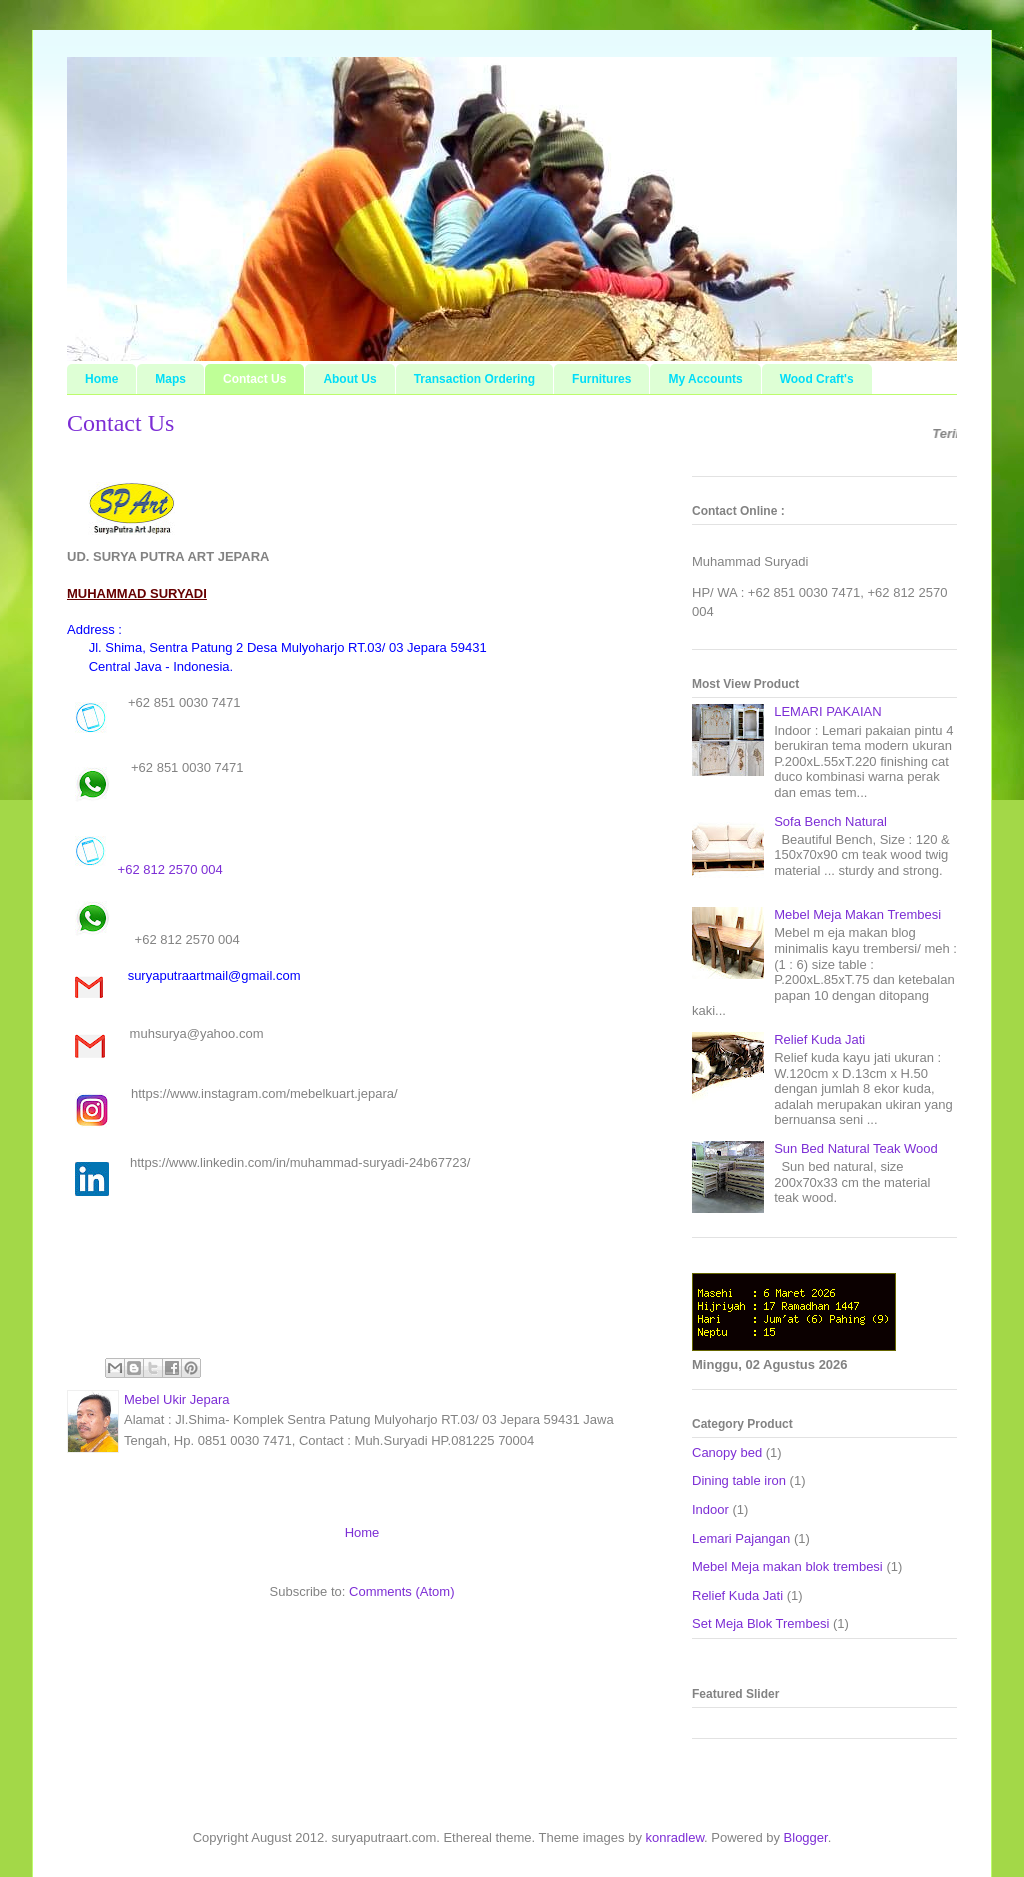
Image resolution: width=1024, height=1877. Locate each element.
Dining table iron (739, 1480)
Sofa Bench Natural (830, 821)
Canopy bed (727, 1452)
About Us (349, 379)
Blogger (806, 1837)
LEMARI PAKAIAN (827, 711)
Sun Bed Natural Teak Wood (856, 1148)
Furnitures (601, 379)
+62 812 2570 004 (145, 852)
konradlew (675, 1837)
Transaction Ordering (474, 379)
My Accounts (705, 379)
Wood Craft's (817, 379)
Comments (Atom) (401, 1591)
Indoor (710, 1509)
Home (101, 379)
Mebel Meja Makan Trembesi (857, 914)
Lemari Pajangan (741, 1538)
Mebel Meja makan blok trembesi (787, 1566)
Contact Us (254, 379)
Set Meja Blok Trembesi (760, 1623)
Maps (170, 379)
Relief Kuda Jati (819, 1039)
